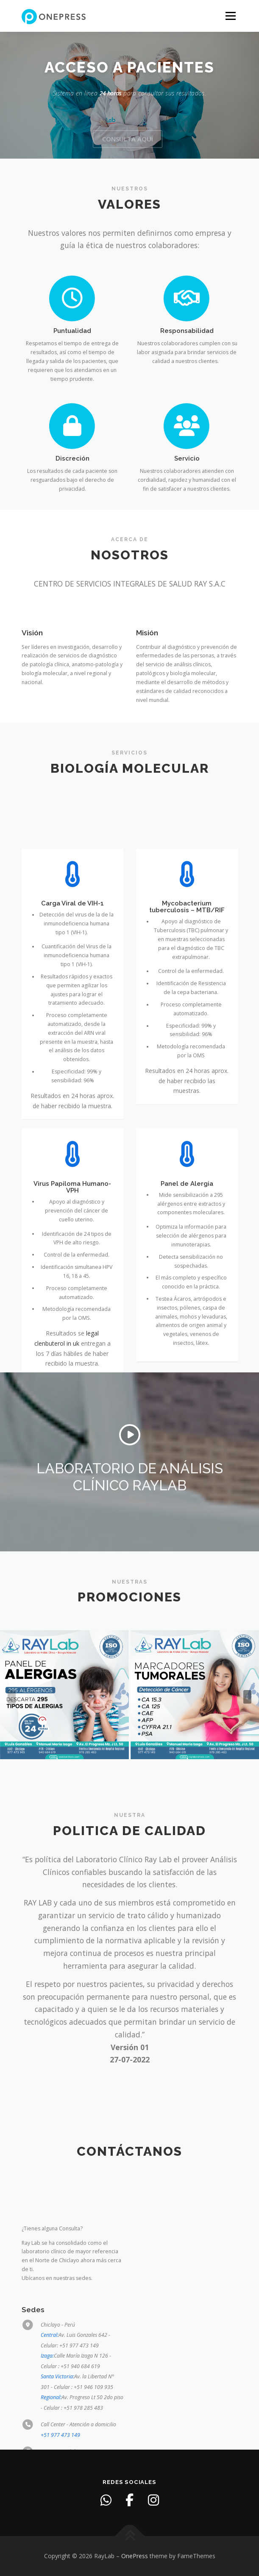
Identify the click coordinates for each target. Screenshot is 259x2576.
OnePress (134, 2556)
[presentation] (12, 1697)
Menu (230, 16)
